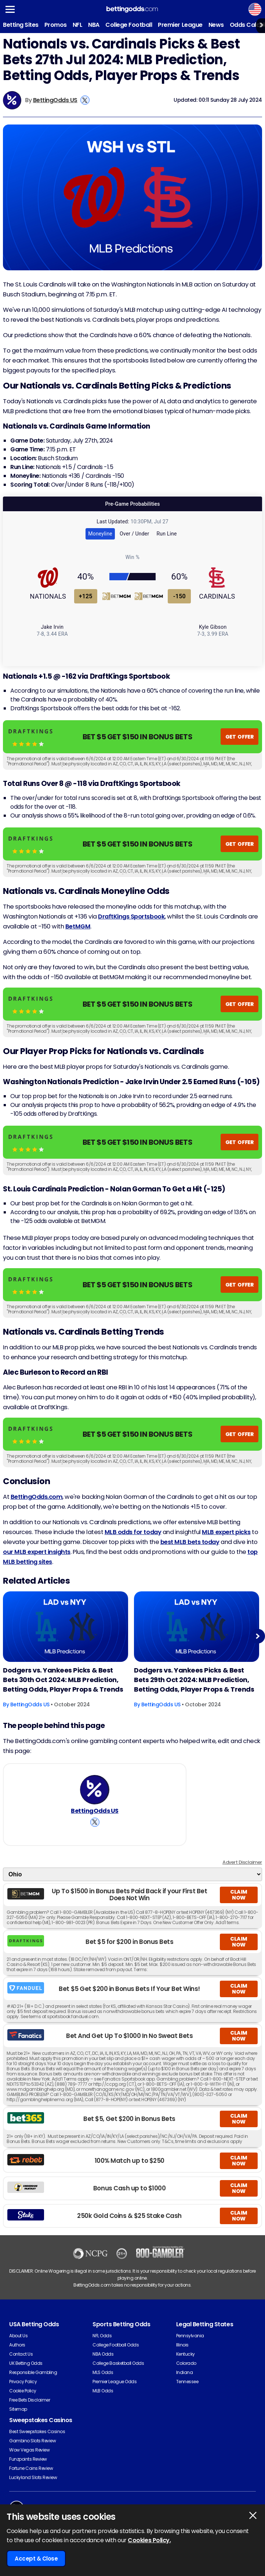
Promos (55, 25)
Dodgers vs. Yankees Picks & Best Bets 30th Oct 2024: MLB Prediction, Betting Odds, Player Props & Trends (63, 1680)
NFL (78, 25)
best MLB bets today (189, 1542)
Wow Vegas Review (29, 2450)
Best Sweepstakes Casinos (37, 2431)
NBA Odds (102, 2354)
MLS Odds (102, 2372)
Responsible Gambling (33, 2372)
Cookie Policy (22, 2391)
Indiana (184, 2372)
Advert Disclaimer (242, 1862)
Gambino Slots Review (32, 2441)
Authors (17, 2345)
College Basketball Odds (118, 2363)
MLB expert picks (226, 1532)
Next (257, 1636)
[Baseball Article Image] (65, 1626)
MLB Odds (102, 2391)
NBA (93, 25)
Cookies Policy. (149, 2540)
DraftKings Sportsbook (131, 916)
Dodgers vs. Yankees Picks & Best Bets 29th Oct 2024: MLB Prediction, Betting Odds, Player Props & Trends (194, 1680)
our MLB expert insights (36, 1552)
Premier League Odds (114, 2381)
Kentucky (185, 2354)
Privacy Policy (23, 2381)
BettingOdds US (55, 100)
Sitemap (18, 2409)
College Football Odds (115, 2345)
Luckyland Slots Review (33, 2477)
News (216, 25)
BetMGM (77, 926)
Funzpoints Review (28, 2459)
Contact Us (21, 2354)
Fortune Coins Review (31, 2468)
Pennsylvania (190, 2336)
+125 (85, 596)
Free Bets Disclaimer (29, 2400)
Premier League (180, 25)
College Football (128, 25)
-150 (179, 596)
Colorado (186, 2363)
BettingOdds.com (37, 1497)
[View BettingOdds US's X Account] (85, 100)
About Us (18, 2336)
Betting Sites (21, 25)
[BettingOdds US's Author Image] (94, 1789)
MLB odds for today (133, 1532)
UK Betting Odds (26, 2363)
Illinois (182, 2345)
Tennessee (187, 2381)
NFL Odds (102, 2336)
